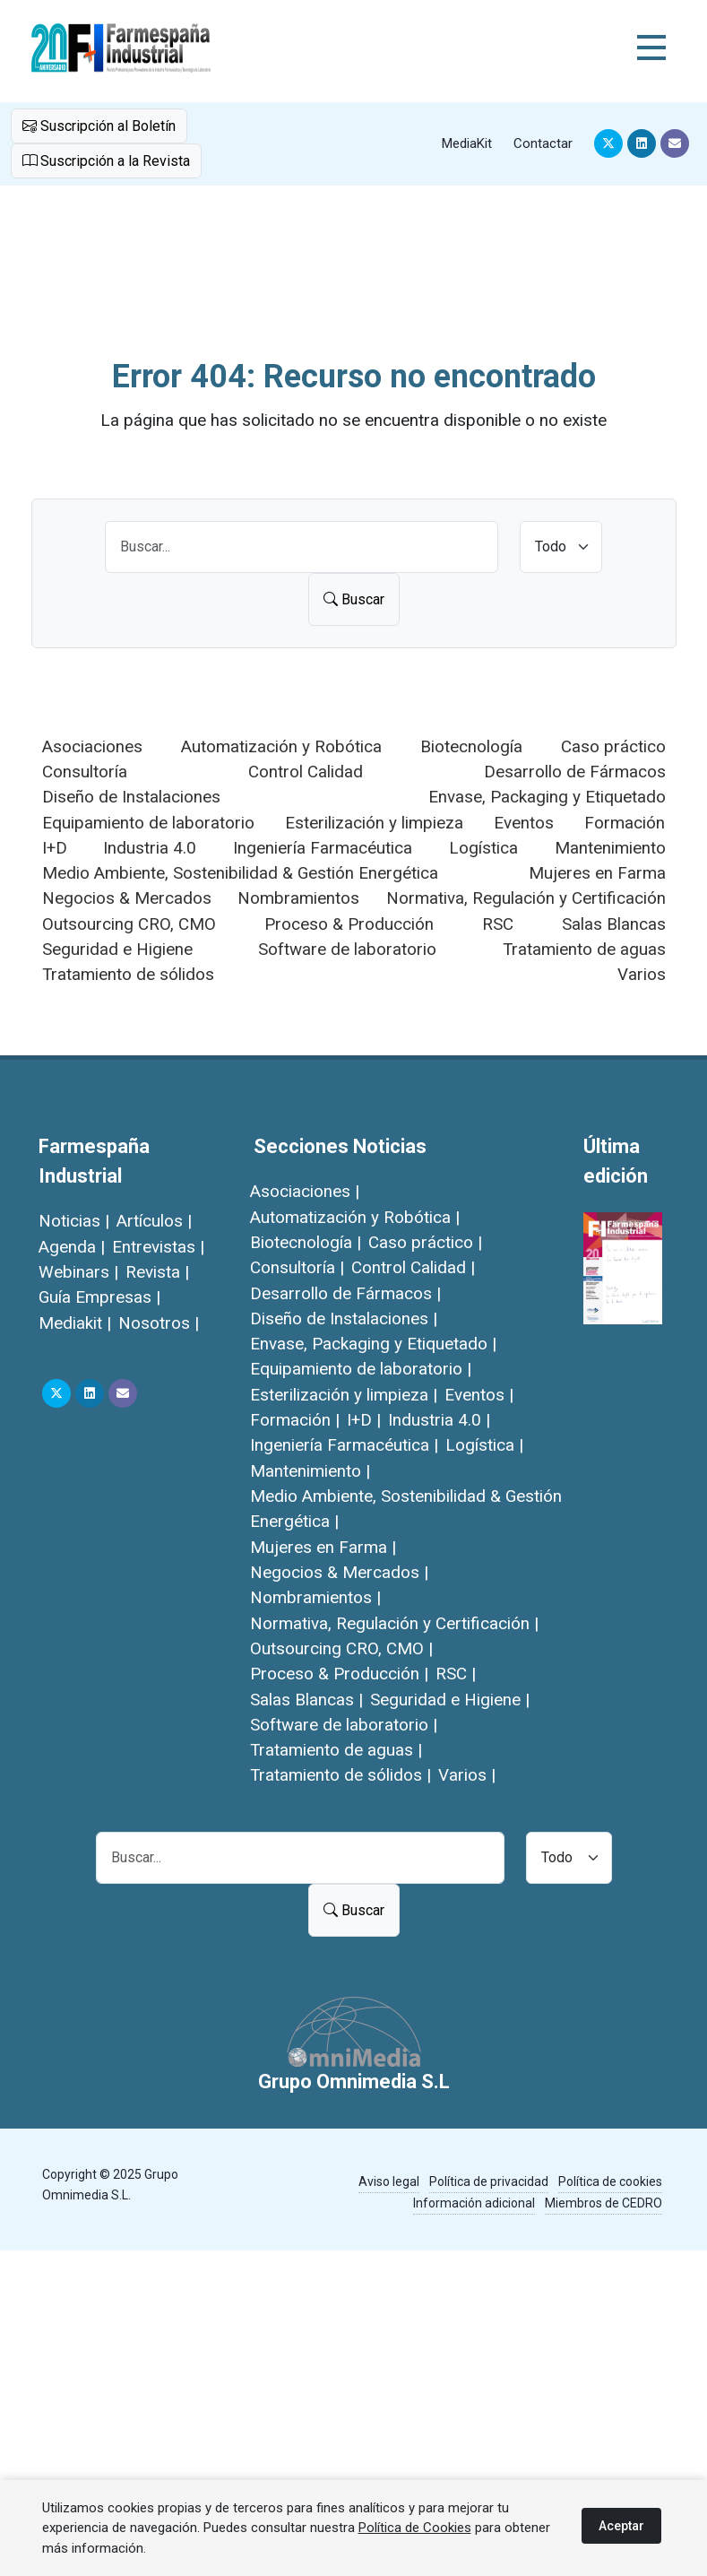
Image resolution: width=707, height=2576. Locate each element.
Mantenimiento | (310, 1471)
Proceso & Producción (349, 924)
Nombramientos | (315, 1597)
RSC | (455, 1673)
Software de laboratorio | (343, 1724)
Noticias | (74, 1220)
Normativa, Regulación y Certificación (526, 898)
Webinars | (78, 1272)
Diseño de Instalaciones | (343, 1318)
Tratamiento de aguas (584, 949)
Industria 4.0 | (439, 1419)
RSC (497, 924)
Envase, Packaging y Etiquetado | (373, 1343)
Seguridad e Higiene (117, 949)
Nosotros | (158, 1323)
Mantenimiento (610, 847)
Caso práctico (613, 746)
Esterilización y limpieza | (343, 1394)
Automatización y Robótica (281, 746)
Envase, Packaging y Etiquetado (547, 796)
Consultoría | (297, 1267)
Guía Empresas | (99, 1297)
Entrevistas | (158, 1246)
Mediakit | (75, 1323)
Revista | (157, 1272)
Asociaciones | (304, 1191)
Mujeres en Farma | (323, 1547)
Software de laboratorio (347, 949)
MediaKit (467, 143)
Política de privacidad (488, 2181)
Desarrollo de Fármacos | (345, 1293)
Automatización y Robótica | (355, 1217)
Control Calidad (305, 771)
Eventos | (478, 1394)
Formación (624, 822)
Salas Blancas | (306, 1699)
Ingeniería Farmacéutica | (344, 1445)
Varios (641, 974)
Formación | (295, 1419)
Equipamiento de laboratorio (148, 822)
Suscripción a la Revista (106, 160)
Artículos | (154, 1220)
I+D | (364, 1419)
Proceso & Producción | (339, 1673)
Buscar (353, 599)
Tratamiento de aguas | (336, 1749)
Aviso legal (388, 2181)
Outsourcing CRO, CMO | (341, 1648)
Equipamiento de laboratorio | (360, 1368)
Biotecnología (471, 746)
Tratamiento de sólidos (128, 974)
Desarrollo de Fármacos (575, 771)
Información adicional (474, 2203)
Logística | (484, 1445)
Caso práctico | (425, 1242)
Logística (483, 847)
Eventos (524, 822)
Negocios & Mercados (126, 898)
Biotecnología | (305, 1242)
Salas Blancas (614, 924)
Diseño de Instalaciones (131, 796)
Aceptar (621, 2526)
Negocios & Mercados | (339, 1572)
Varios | (467, 1775)
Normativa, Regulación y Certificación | (394, 1623)
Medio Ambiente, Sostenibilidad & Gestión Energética (240, 873)
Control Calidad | (413, 1267)
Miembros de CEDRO (603, 2203)
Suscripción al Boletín (99, 125)
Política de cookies (610, 2181)
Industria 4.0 (149, 847)
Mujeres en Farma (597, 873)
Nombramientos (298, 898)
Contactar (543, 143)
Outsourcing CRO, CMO (129, 924)
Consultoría (84, 771)
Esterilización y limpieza (374, 822)
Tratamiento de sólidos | (340, 1775)
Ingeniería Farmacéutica (322, 847)
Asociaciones (92, 746)
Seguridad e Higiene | (450, 1699)
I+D (54, 847)
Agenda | (72, 1246)
